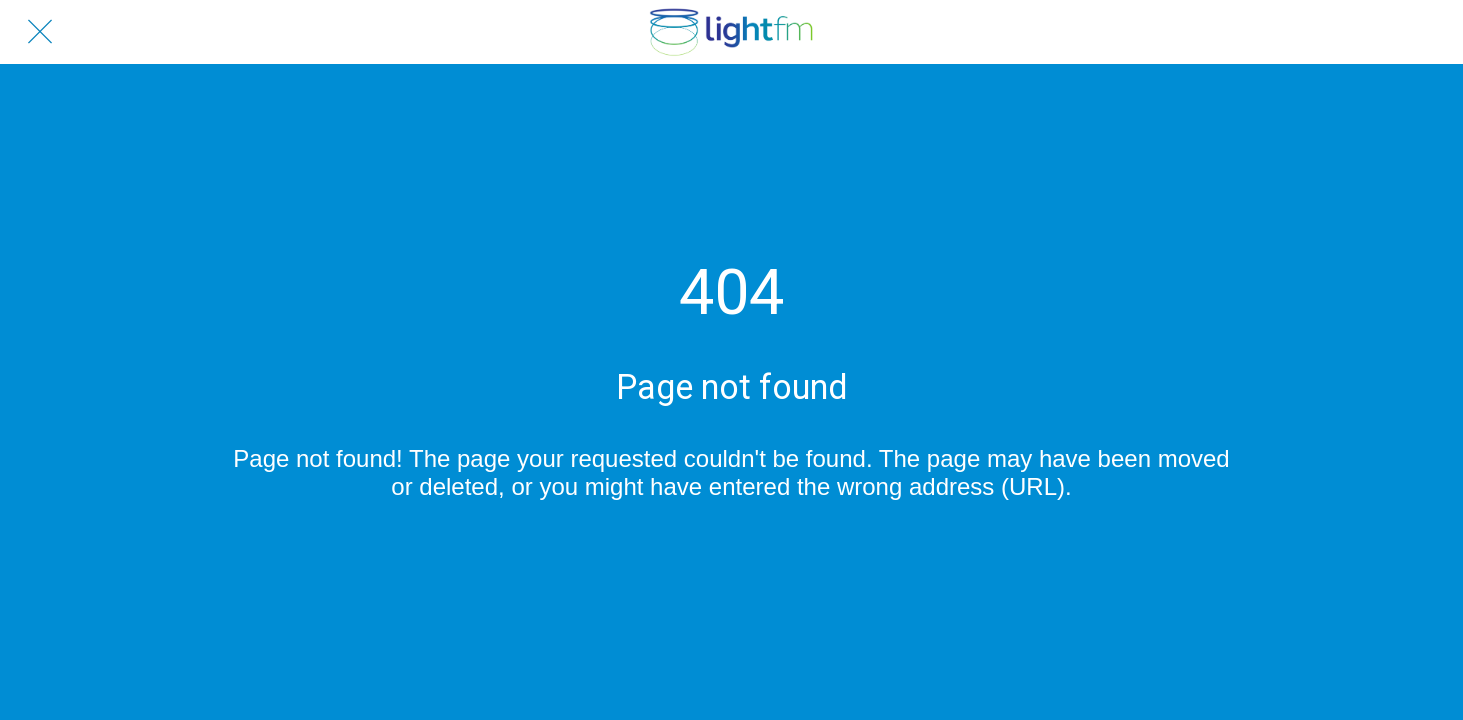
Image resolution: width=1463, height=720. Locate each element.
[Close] (40, 32)
